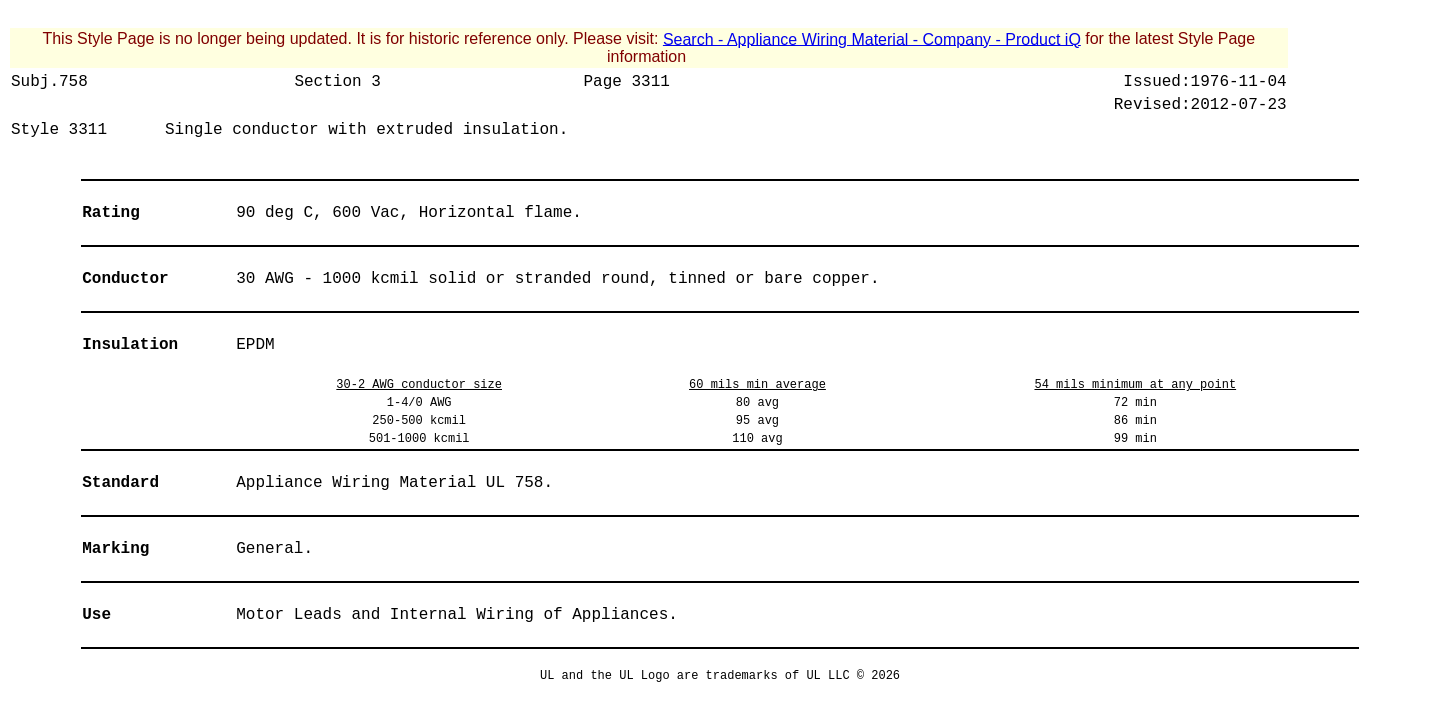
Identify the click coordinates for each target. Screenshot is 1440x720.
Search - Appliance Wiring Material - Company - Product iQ (872, 38)
